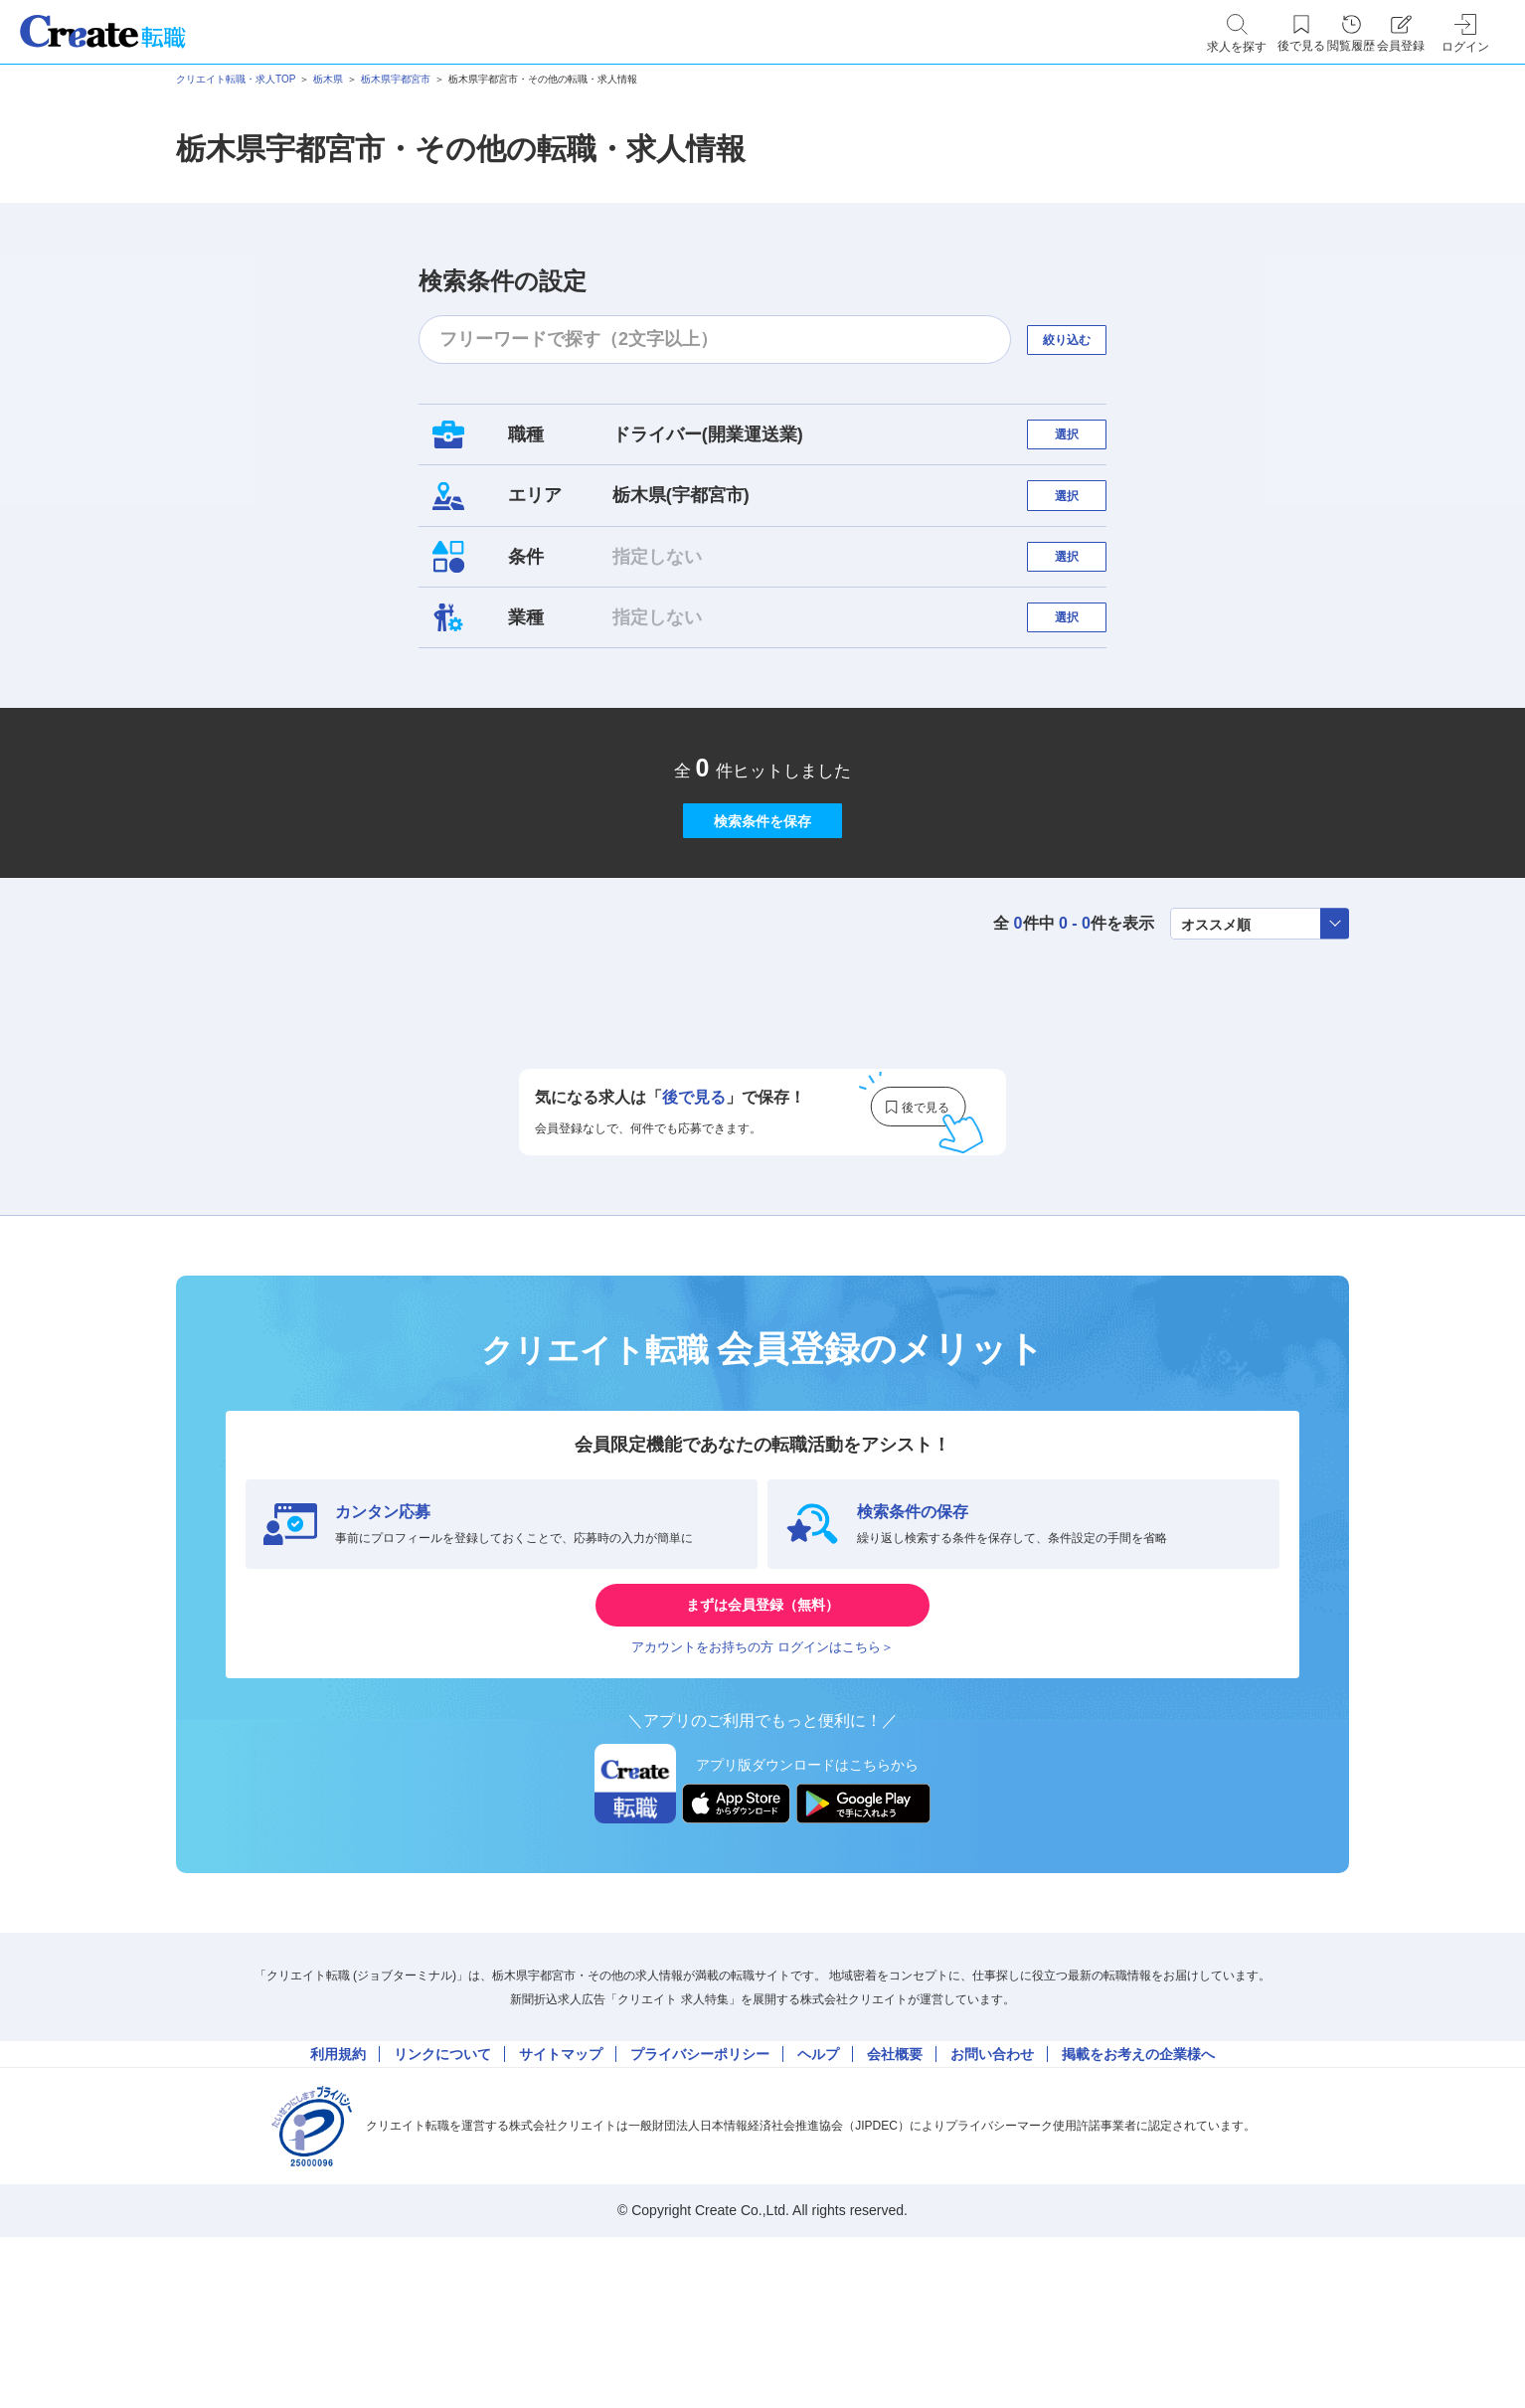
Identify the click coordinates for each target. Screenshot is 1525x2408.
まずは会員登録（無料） (762, 1730)
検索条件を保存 (762, 915)
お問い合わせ (992, 2212)
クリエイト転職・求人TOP (235, 79)
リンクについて (442, 2212)
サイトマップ (560, 2212)
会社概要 (895, 2212)
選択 (1085, 443)
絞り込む (1084, 339)
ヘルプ (818, 2212)
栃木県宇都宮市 (395, 79)
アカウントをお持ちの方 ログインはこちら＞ (762, 1790)
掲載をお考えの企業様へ (1138, 2212)
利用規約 (338, 2212)
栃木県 (328, 79)
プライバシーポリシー (699, 2212)
